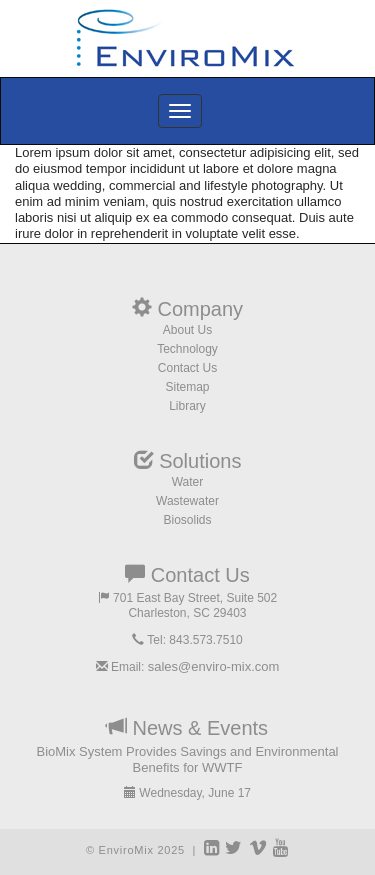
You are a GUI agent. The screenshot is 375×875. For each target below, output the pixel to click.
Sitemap (187, 387)
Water (188, 482)
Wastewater (187, 501)
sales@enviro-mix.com (214, 666)
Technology (187, 349)
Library (187, 406)
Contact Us (187, 368)
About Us (187, 330)
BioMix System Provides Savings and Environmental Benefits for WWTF (187, 759)
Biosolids (187, 520)
